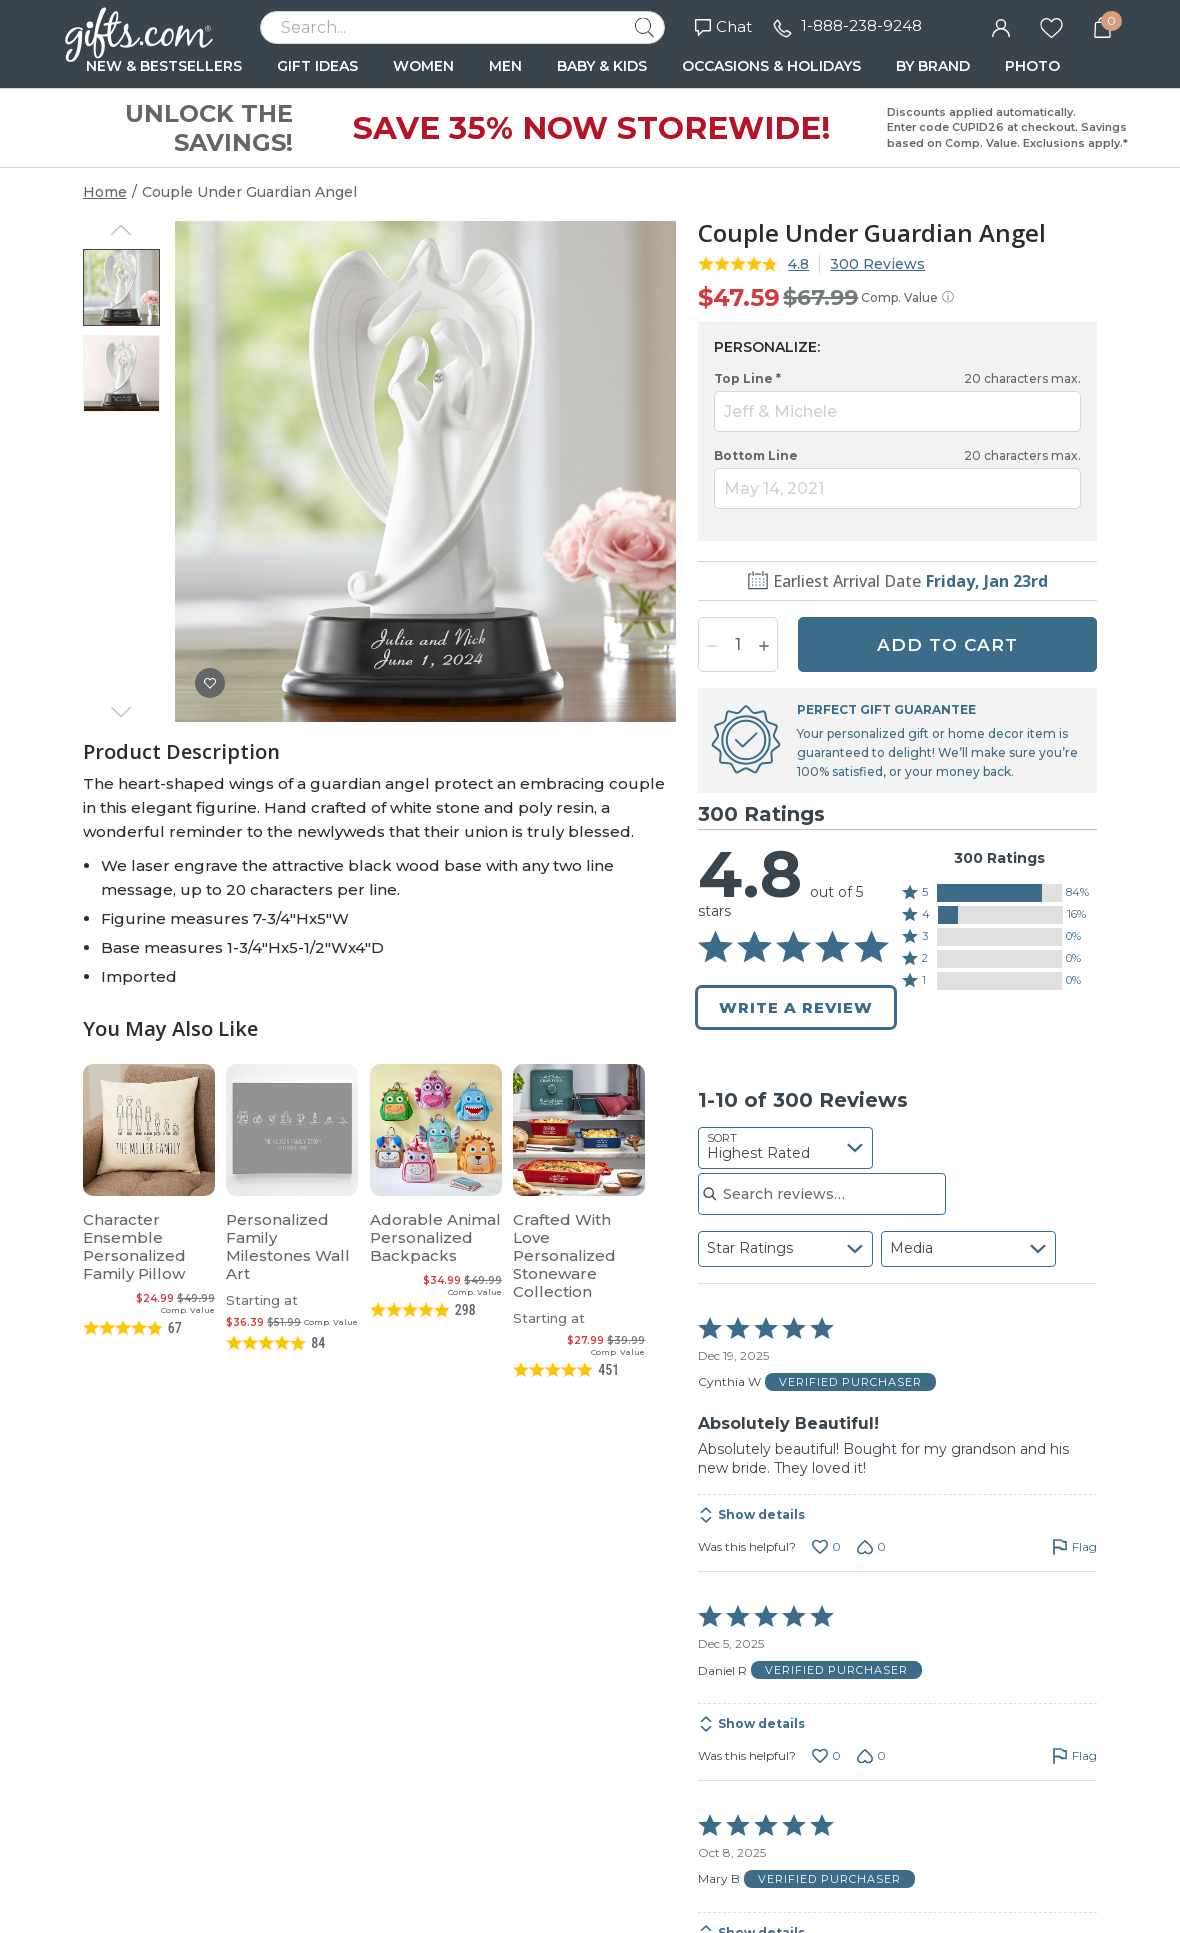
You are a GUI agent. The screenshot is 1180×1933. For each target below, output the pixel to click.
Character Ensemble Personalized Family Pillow (134, 1246)
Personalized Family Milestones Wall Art (288, 1246)
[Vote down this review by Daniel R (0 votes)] (871, 1756)
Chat (723, 26)
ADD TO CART (947, 645)
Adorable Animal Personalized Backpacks (435, 1237)
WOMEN (423, 66)
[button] (1000, 893)
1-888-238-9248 (861, 25)
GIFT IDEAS (317, 66)
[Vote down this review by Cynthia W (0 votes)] (871, 1547)
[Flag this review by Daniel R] (1074, 1756)
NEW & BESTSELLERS (164, 66)
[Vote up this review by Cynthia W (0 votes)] (826, 1547)
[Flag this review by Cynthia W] (1074, 1547)
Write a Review (796, 1007)
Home (105, 192)
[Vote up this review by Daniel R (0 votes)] (826, 1756)
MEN (505, 66)
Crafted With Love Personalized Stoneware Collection (564, 1255)
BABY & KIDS (602, 66)
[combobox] (785, 1148)
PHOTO (1032, 66)
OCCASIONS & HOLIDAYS (771, 66)
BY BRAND (933, 66)
